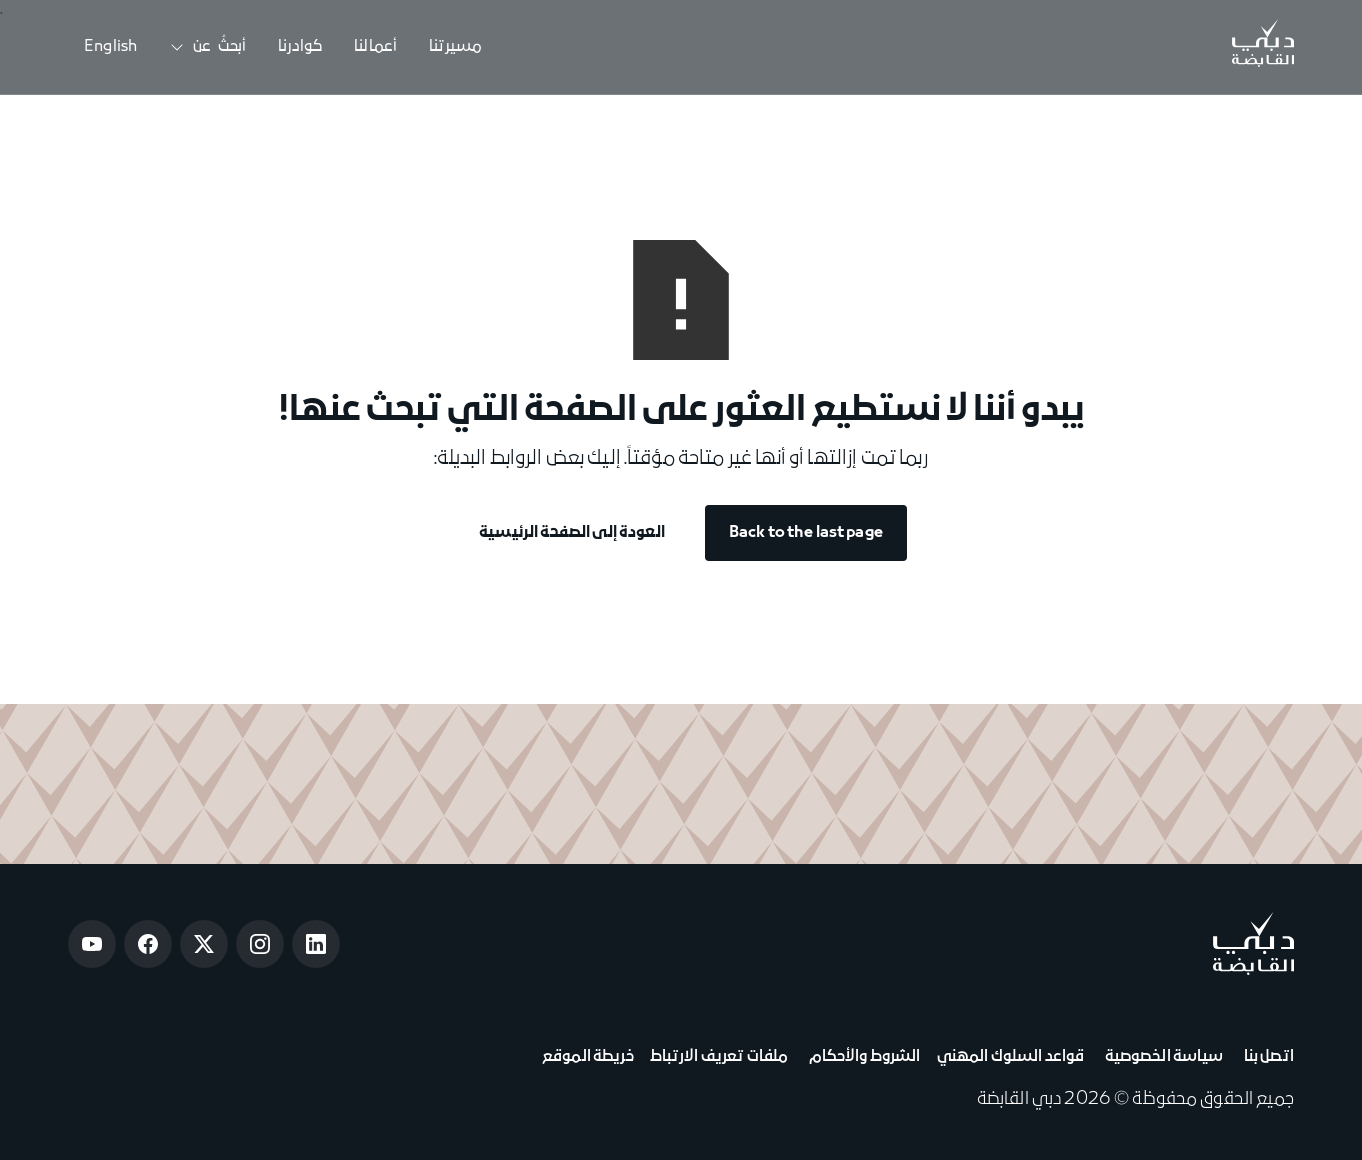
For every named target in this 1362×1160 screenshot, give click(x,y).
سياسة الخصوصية (1161, 1057)
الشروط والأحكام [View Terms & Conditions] (862, 1057)
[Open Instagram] (260, 944)
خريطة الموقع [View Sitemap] (588, 1057)
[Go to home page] (1253, 943)
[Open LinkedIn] (316, 944)
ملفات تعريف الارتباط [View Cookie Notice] (719, 1057)
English (110, 47)
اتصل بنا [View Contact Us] (1267, 1057)
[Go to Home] (1263, 47)
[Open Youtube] (92, 944)
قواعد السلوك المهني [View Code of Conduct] (1011, 1057)
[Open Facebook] (148, 944)
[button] (207, 47)
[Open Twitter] (204, 944)
